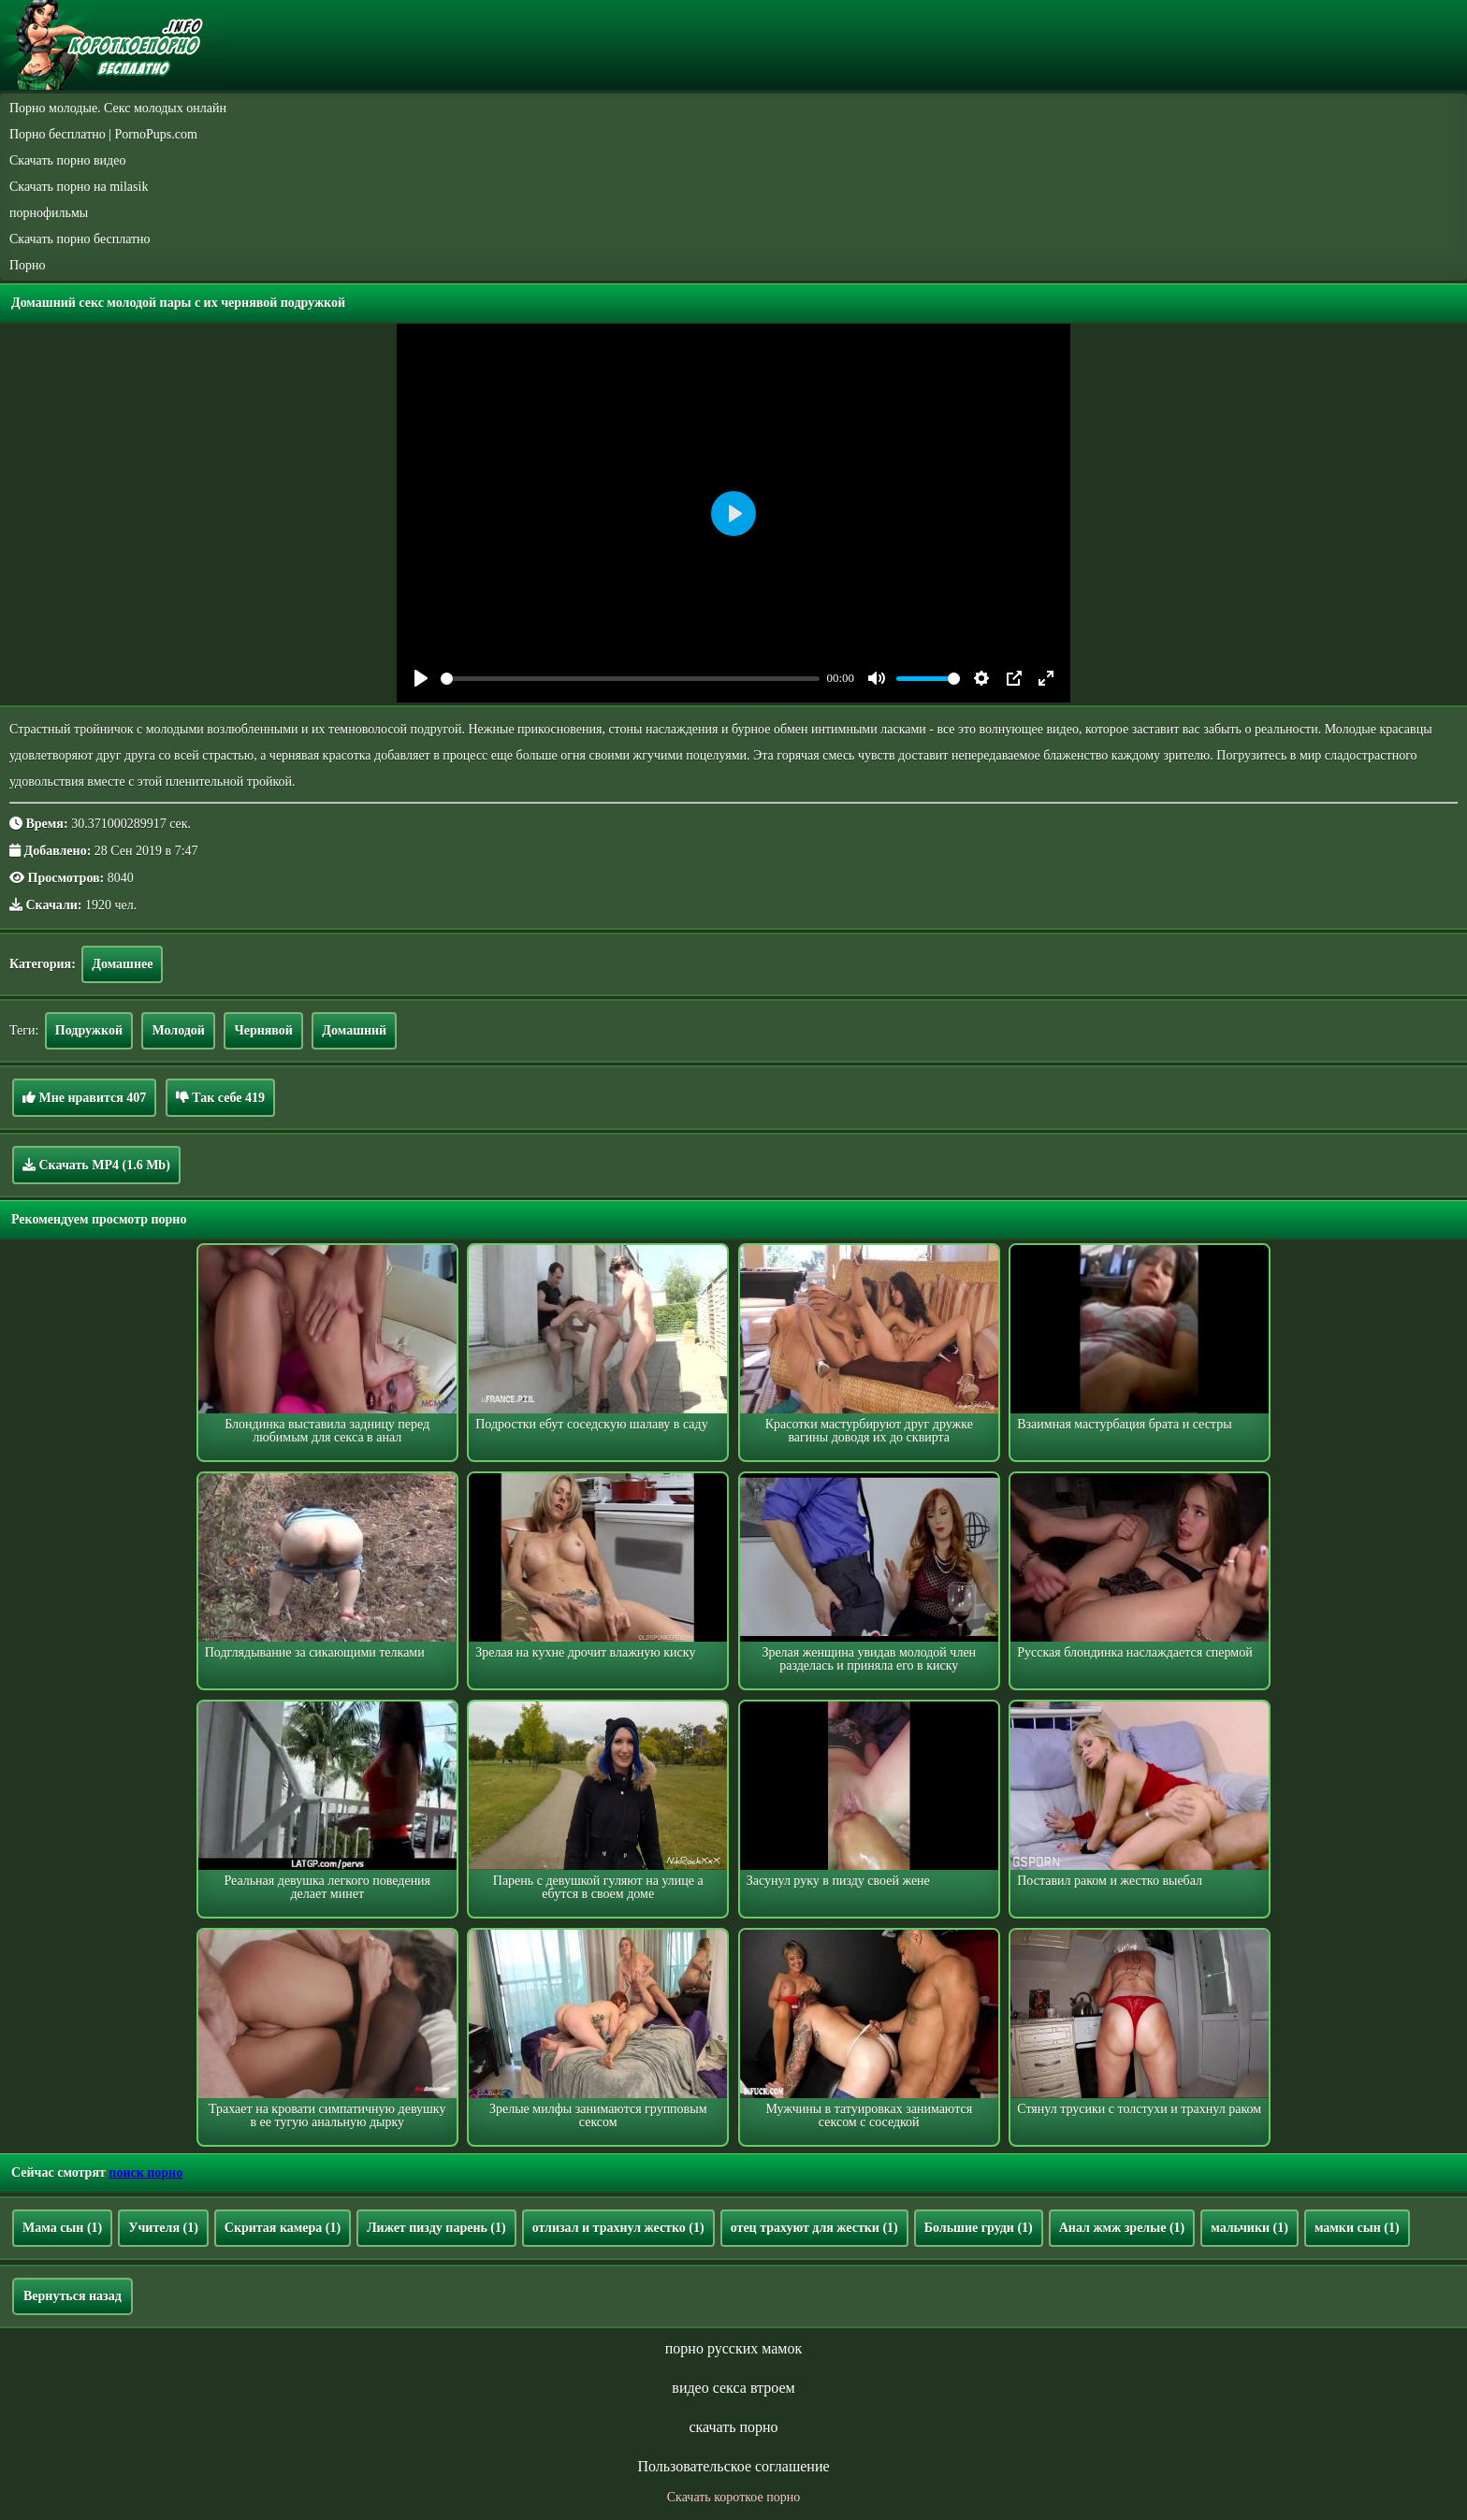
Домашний (354, 1030)
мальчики (1249, 2228)
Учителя (163, 2228)
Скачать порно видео (67, 160)
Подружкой (89, 1030)
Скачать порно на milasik (78, 187)
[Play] (421, 678)
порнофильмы (48, 213)
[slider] (630, 679)
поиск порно (145, 2172)
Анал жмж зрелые (1121, 2228)
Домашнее (122, 964)
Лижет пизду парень (436, 2228)
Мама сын (62, 2228)
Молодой (178, 1030)
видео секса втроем (733, 2388)
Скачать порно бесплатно (80, 239)
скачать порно (733, 2427)
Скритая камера (283, 2228)
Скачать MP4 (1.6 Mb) (96, 1164)
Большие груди (978, 2228)
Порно (27, 265)
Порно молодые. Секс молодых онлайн (117, 108)
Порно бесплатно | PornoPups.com (103, 134)
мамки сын (1357, 2228)
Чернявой (263, 1030)
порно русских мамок (733, 2348)
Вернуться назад (72, 2296)
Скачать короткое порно (733, 2497)
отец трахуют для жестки (814, 2228)
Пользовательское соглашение (733, 2466)
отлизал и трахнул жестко (618, 2228)
